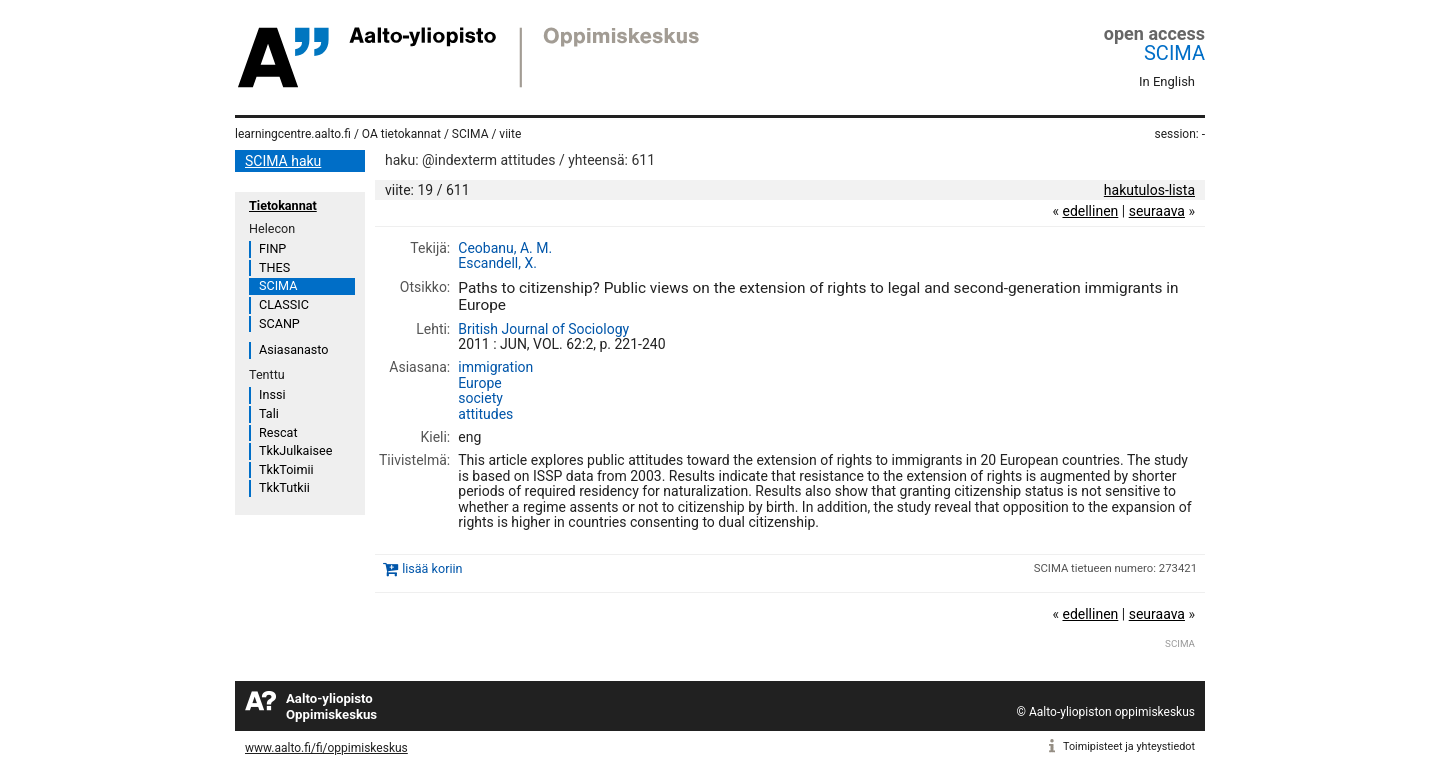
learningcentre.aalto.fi (293, 134)
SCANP (279, 323)
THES (274, 267)
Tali (269, 413)
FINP (272, 248)
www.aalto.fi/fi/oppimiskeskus (326, 748)
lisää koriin (432, 568)
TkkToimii (286, 469)
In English (1167, 81)
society (480, 398)
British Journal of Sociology (543, 329)
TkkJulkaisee (295, 450)
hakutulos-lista (1149, 190)
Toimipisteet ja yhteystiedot (1129, 746)
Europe (479, 383)
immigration (495, 367)
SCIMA (1174, 53)
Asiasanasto (293, 349)
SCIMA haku (283, 161)
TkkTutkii (284, 487)
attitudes (485, 414)
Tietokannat (283, 205)
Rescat (278, 432)
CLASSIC (284, 304)
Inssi (272, 394)
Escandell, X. (497, 263)
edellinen (1090, 211)
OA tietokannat (401, 134)
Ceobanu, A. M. (505, 248)
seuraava (1157, 211)
